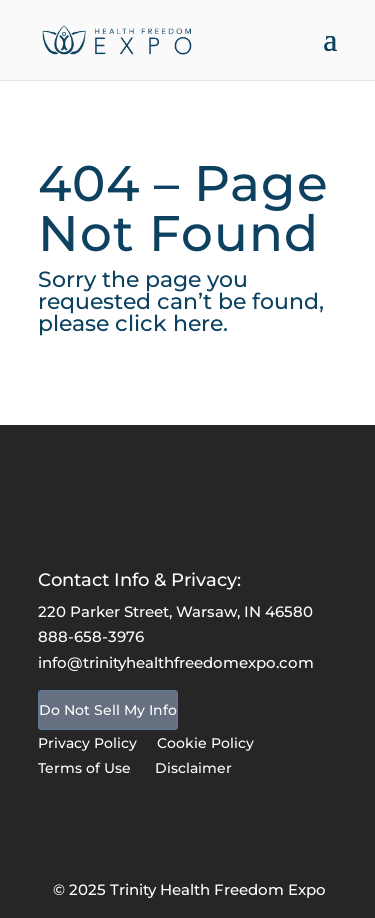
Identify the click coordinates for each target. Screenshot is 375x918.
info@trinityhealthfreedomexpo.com (176, 662)
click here (169, 323)
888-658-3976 (91, 636)
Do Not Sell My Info (108, 710)
